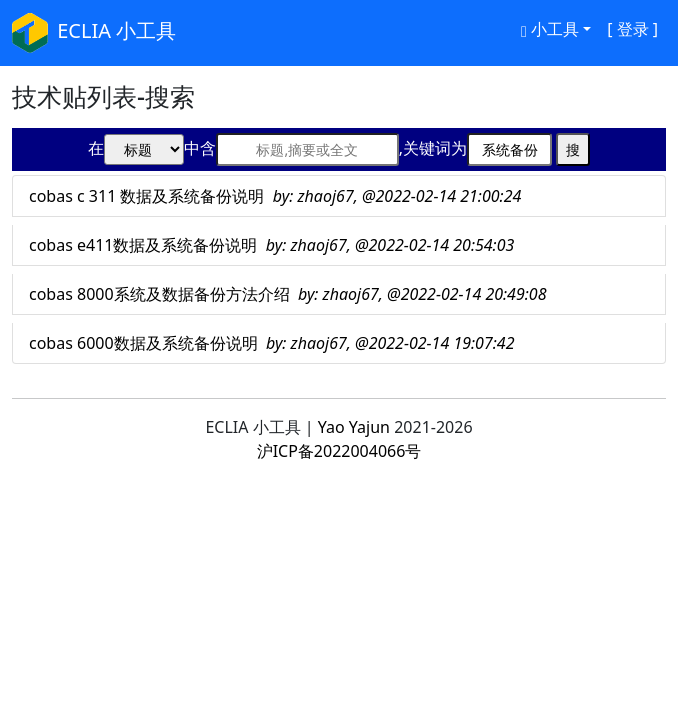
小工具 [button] (550, 29)
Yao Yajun (354, 427)
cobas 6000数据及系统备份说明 (271, 343)
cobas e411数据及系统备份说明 (271, 245)
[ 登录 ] (632, 29)
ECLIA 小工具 (94, 33)
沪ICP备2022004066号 (339, 451)
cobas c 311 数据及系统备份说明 (275, 196)
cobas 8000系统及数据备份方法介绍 (287, 294)
